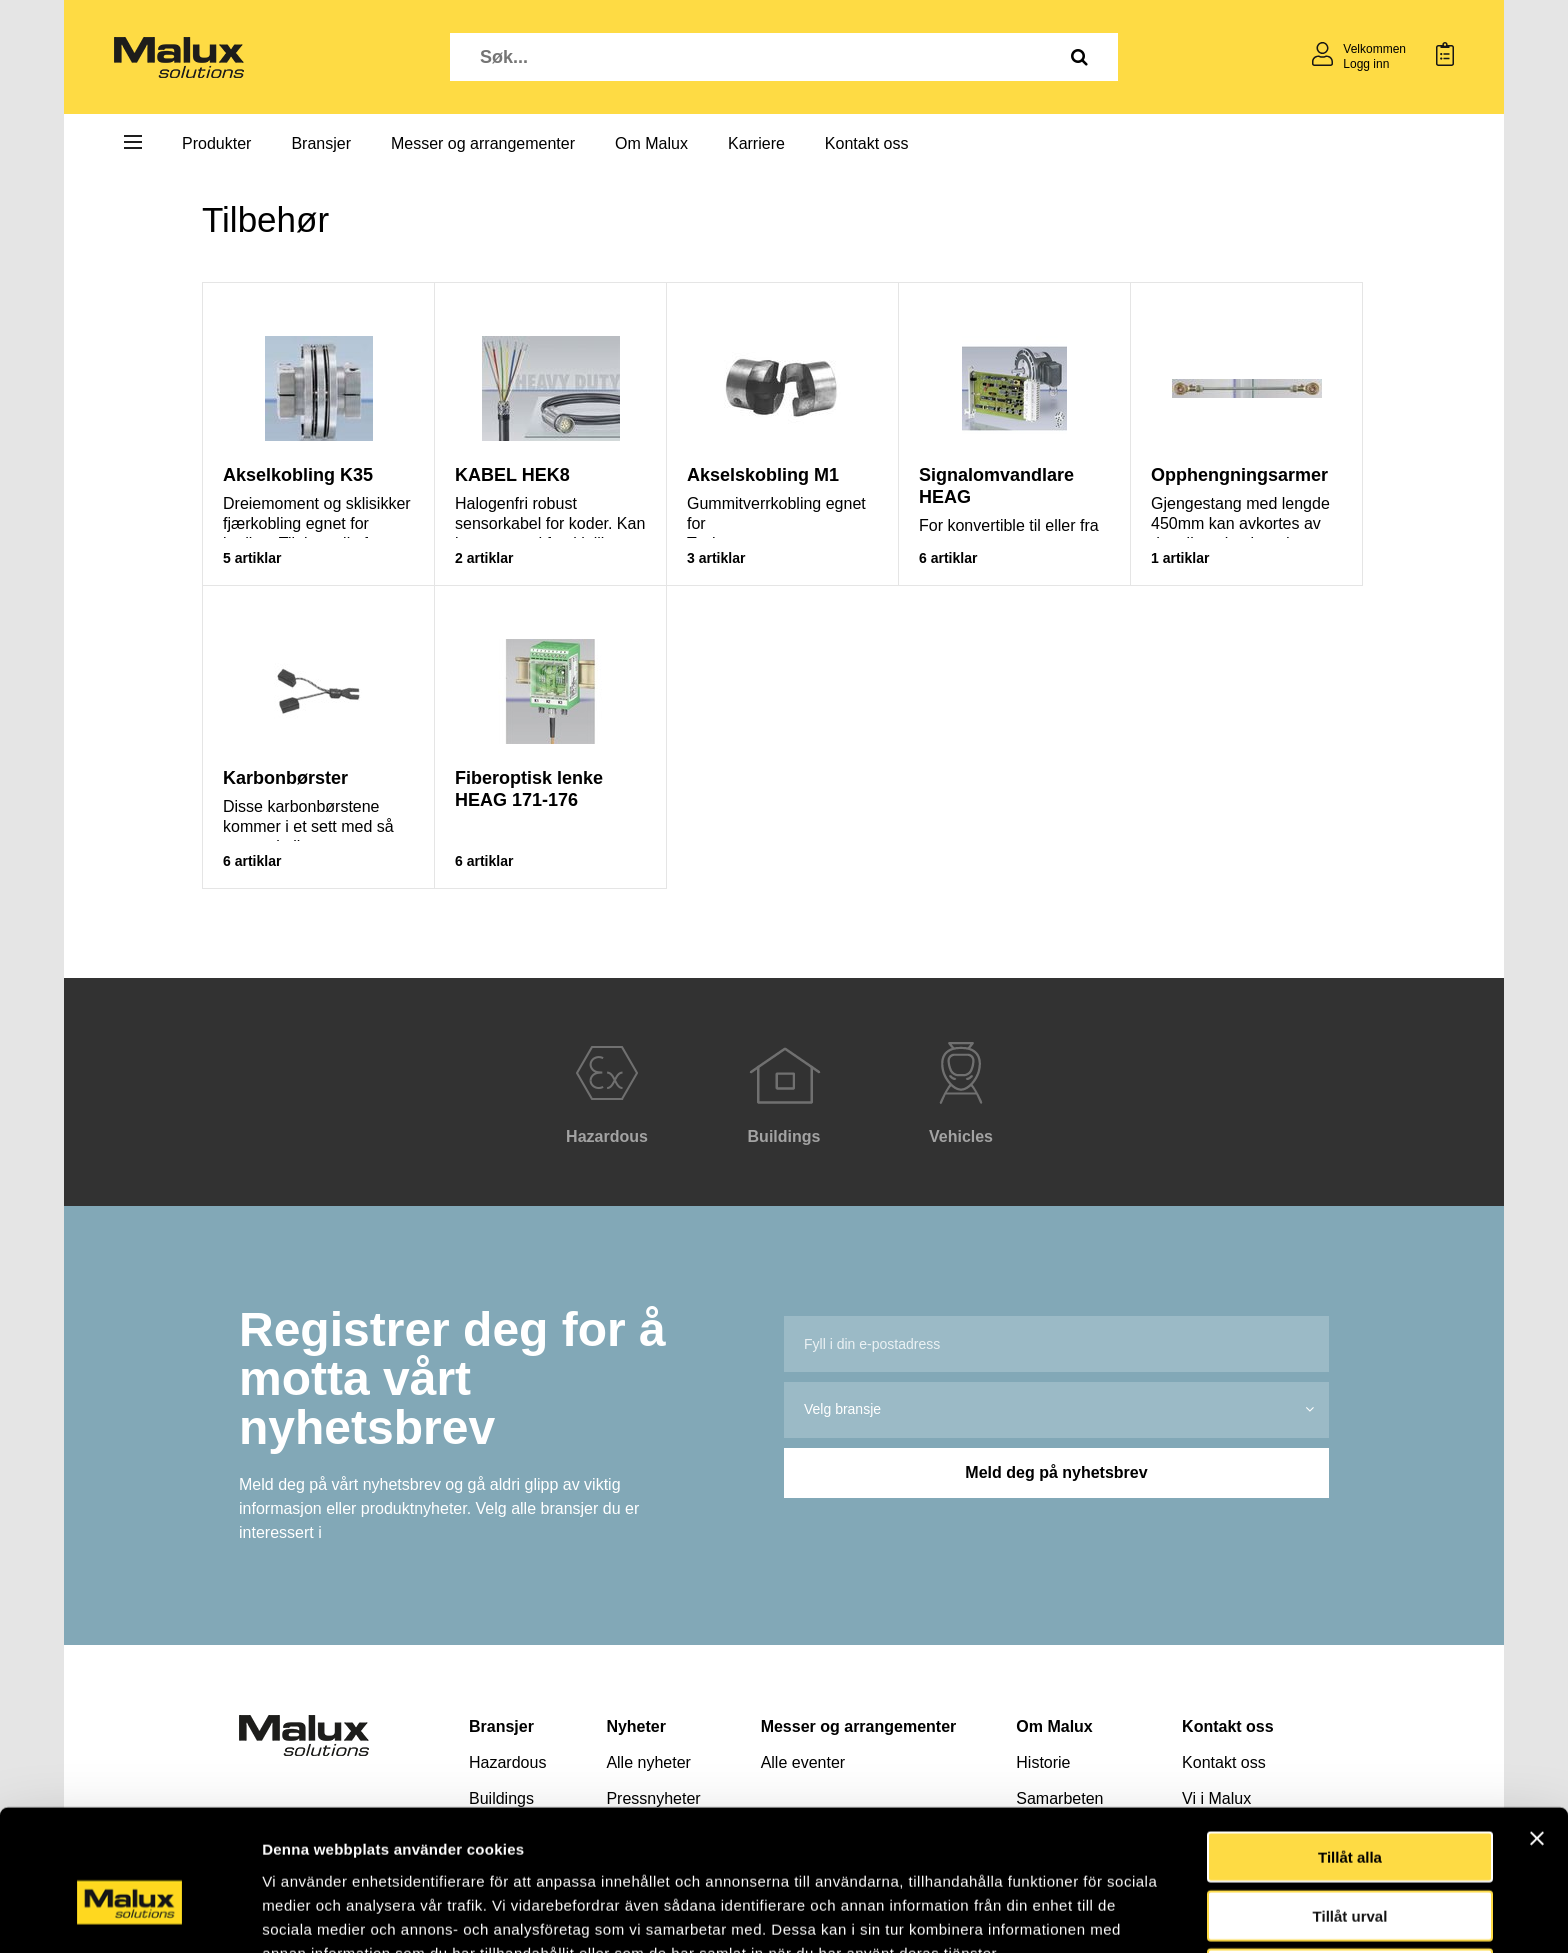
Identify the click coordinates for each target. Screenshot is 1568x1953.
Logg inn (1366, 64)
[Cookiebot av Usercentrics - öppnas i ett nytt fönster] (129, 1914)
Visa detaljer (1086, 1913)
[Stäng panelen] (1537, 1735)
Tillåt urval (1350, 1812)
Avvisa (1350, 1870)
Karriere (756, 143)
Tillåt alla (1350, 1753)
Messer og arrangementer (483, 143)
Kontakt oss (867, 143)
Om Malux (651, 143)
